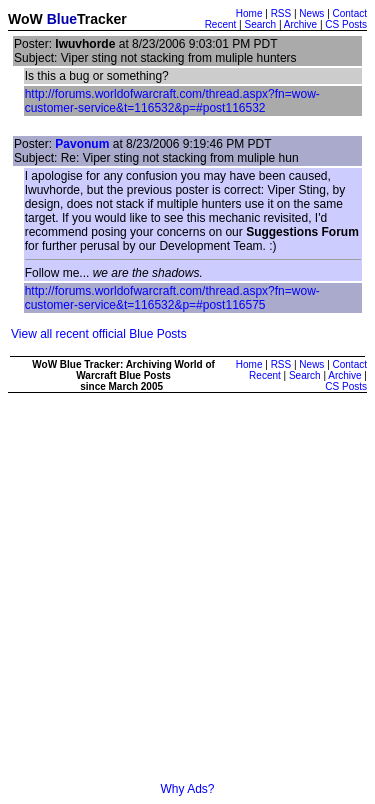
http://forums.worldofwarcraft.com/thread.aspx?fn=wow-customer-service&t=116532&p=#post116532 (172, 101)
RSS (281, 13)
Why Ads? (187, 789)
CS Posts (346, 24)
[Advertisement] (187, 594)
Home (249, 13)
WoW (25, 19)
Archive (300, 24)
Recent (221, 24)
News (311, 13)
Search (260, 24)
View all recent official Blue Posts (99, 334)
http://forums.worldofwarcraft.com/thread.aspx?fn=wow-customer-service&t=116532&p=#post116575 (172, 298)
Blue (62, 19)
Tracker (102, 19)
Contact (350, 13)
